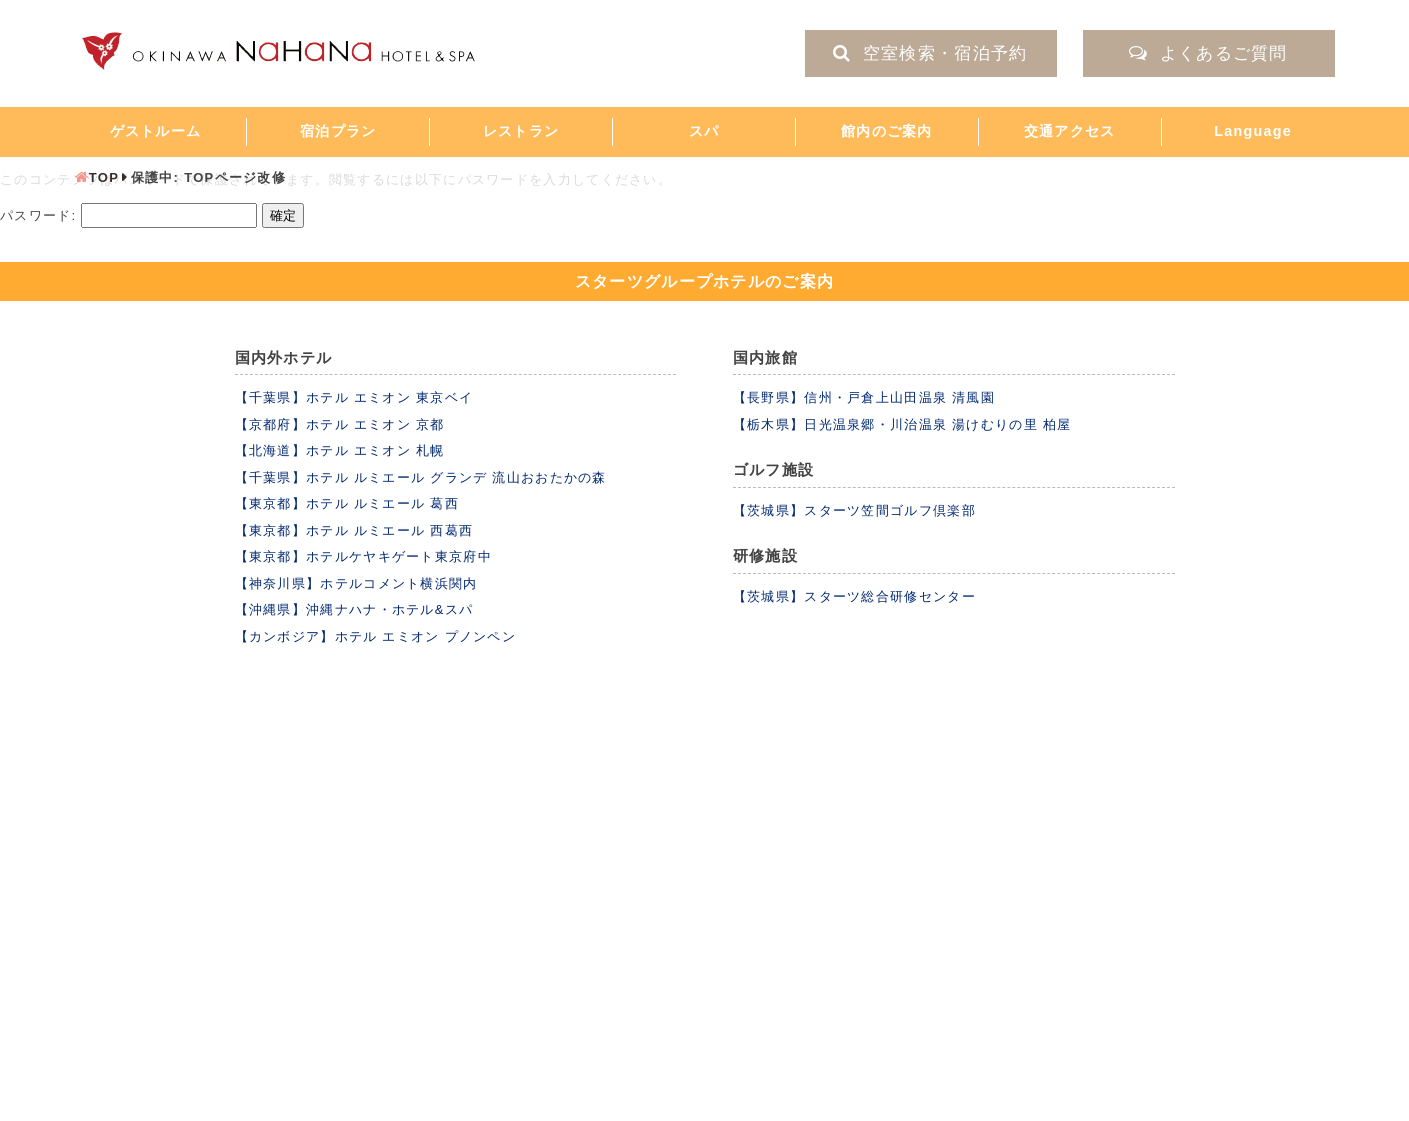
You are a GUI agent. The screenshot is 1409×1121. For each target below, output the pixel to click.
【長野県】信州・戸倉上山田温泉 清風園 (864, 397)
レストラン (521, 131)
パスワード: (128, 215)
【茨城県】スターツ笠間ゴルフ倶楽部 (854, 510)
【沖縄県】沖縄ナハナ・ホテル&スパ (354, 609)
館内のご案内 (887, 131)
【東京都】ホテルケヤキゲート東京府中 (363, 556)
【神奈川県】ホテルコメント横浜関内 (356, 583)
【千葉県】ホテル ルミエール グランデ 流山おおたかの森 (421, 477)
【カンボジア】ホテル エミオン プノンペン (376, 636)
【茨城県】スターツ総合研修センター (854, 596)
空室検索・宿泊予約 (930, 53)
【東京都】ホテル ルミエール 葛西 (347, 503)
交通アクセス (1070, 131)
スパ (704, 131)
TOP (104, 177)
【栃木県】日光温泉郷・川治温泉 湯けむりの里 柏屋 (902, 424)
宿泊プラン (338, 131)
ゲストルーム (156, 131)
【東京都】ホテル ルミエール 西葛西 (354, 530)
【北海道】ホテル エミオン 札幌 (340, 450)
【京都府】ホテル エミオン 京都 (340, 424)
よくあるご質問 (1208, 53)
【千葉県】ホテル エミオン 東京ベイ (354, 397)
